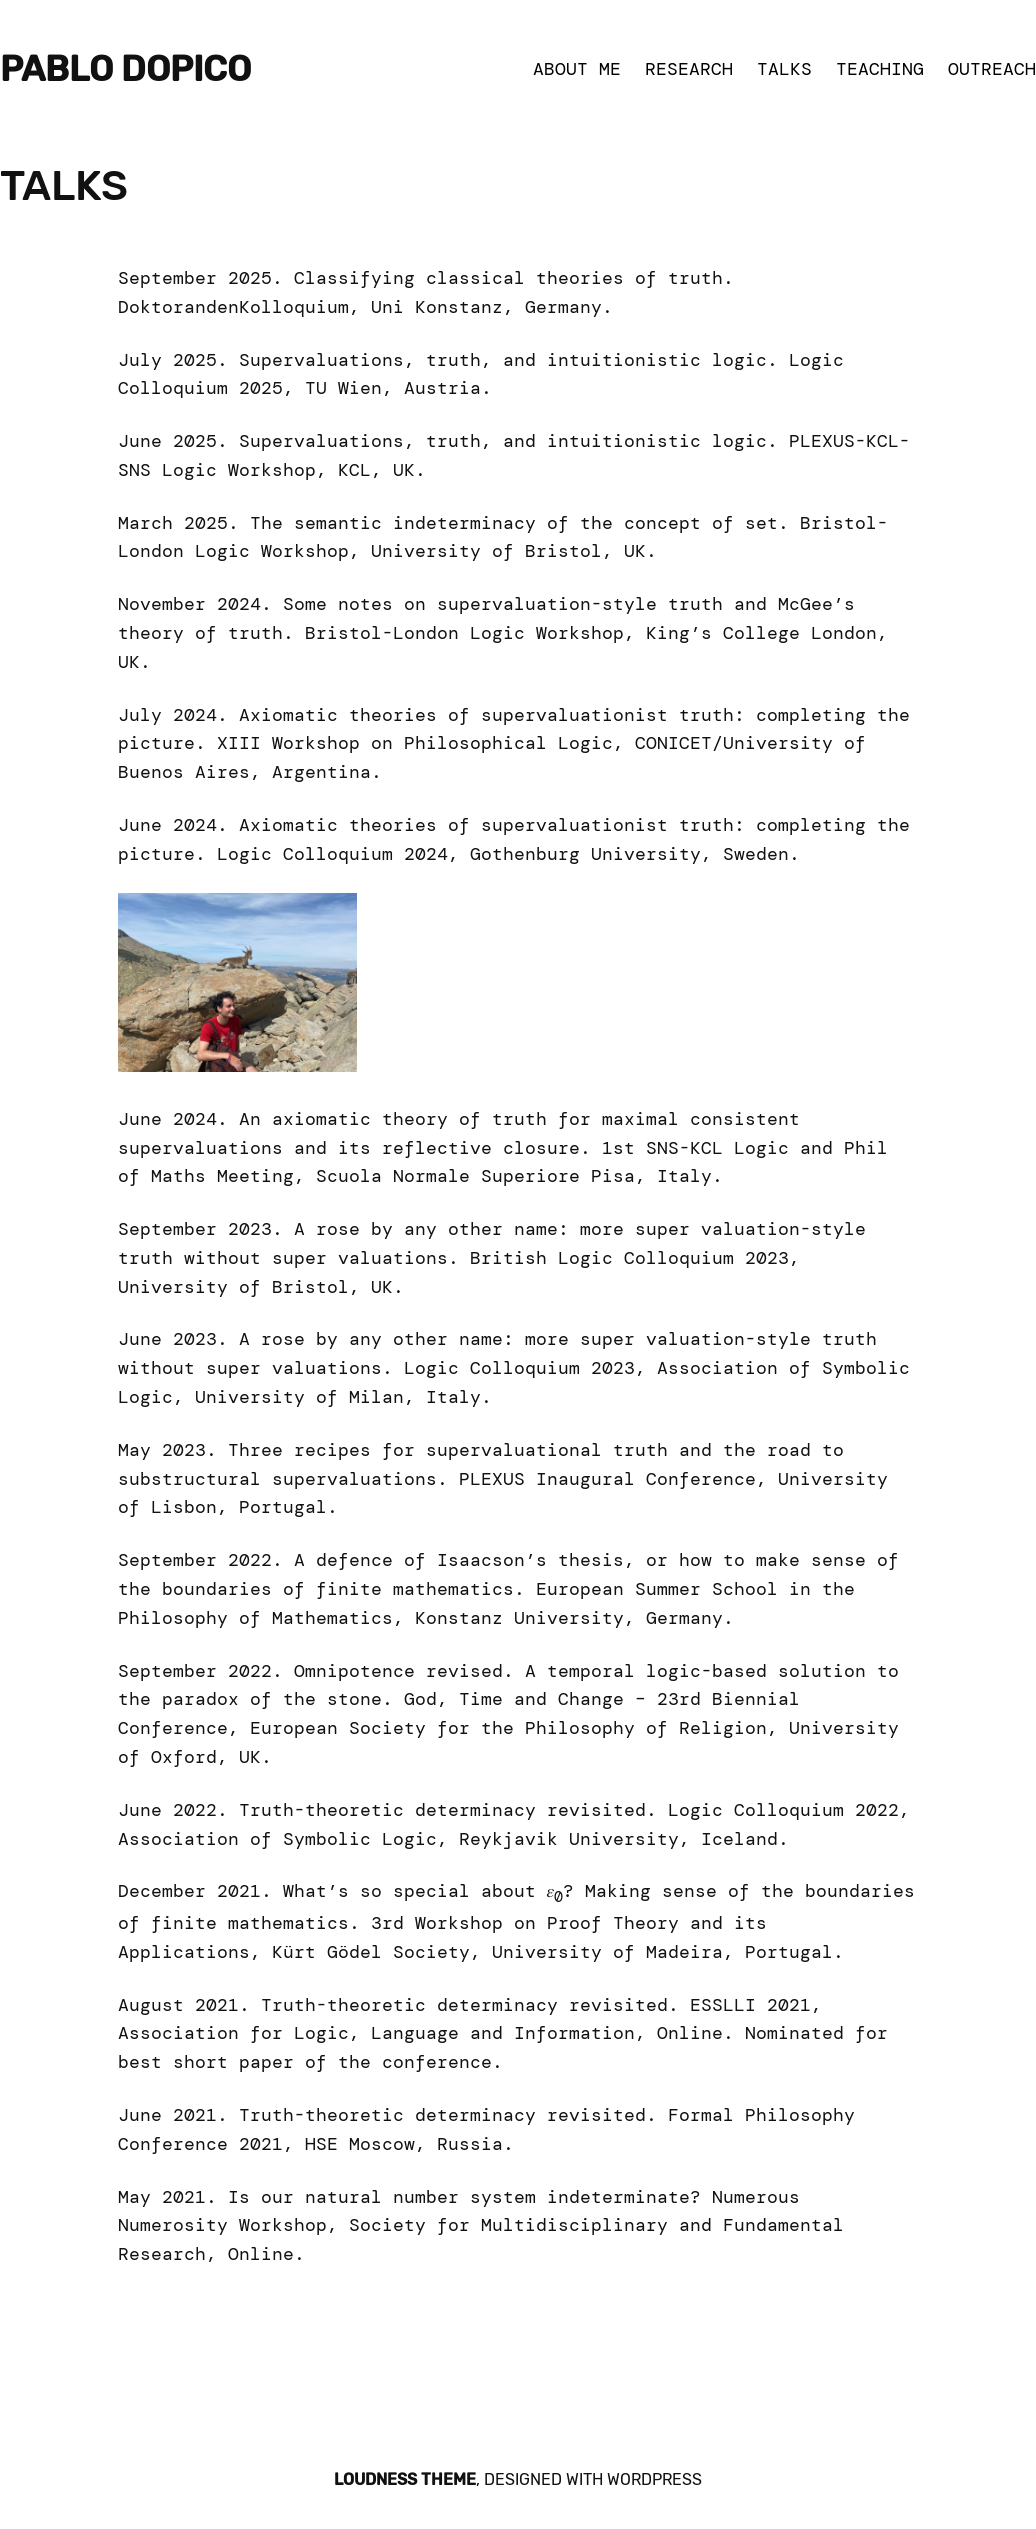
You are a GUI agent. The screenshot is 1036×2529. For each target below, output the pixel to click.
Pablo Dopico (125, 69)
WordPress (654, 2479)
